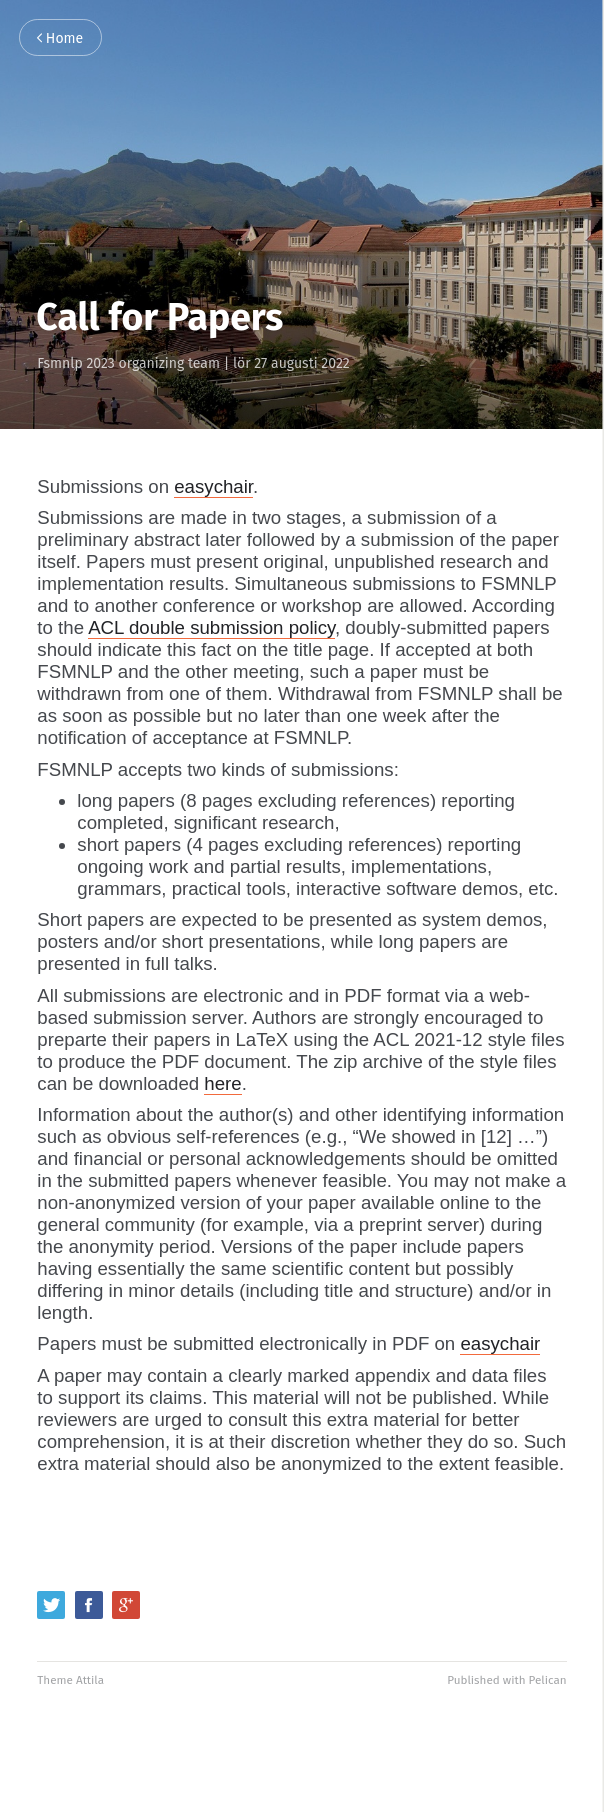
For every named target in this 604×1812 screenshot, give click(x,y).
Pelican (548, 1680)
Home (60, 38)
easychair (213, 486)
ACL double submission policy (211, 627)
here (222, 1083)
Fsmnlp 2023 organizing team (128, 363)
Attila (90, 1680)
